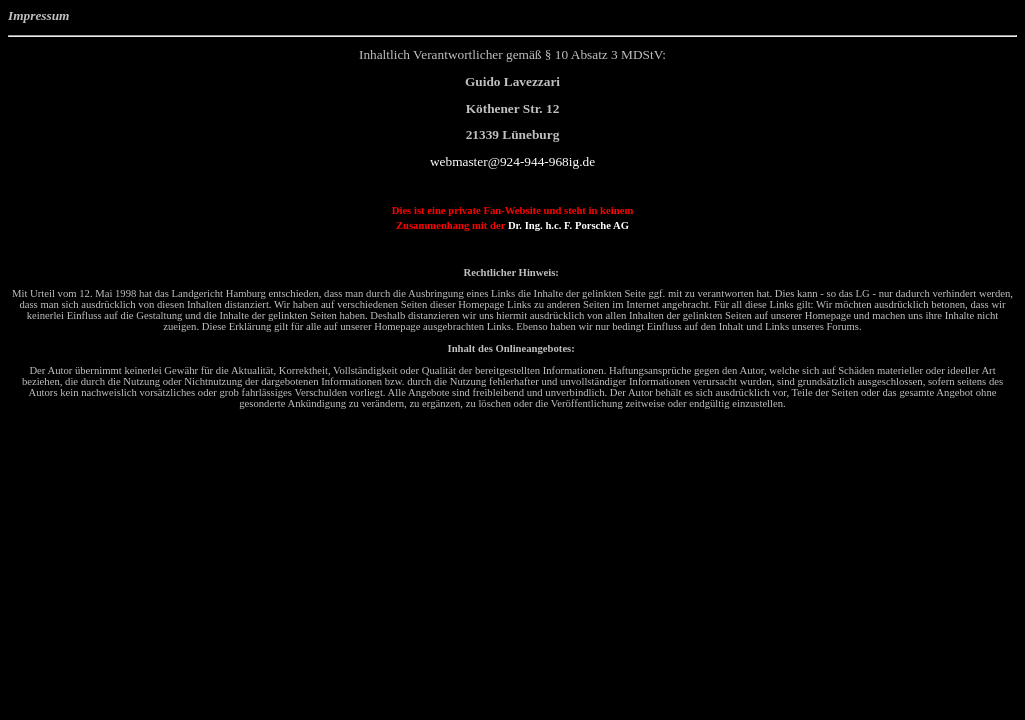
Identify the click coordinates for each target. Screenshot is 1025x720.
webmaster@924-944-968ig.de (512, 161)
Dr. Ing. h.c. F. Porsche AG (568, 225)
